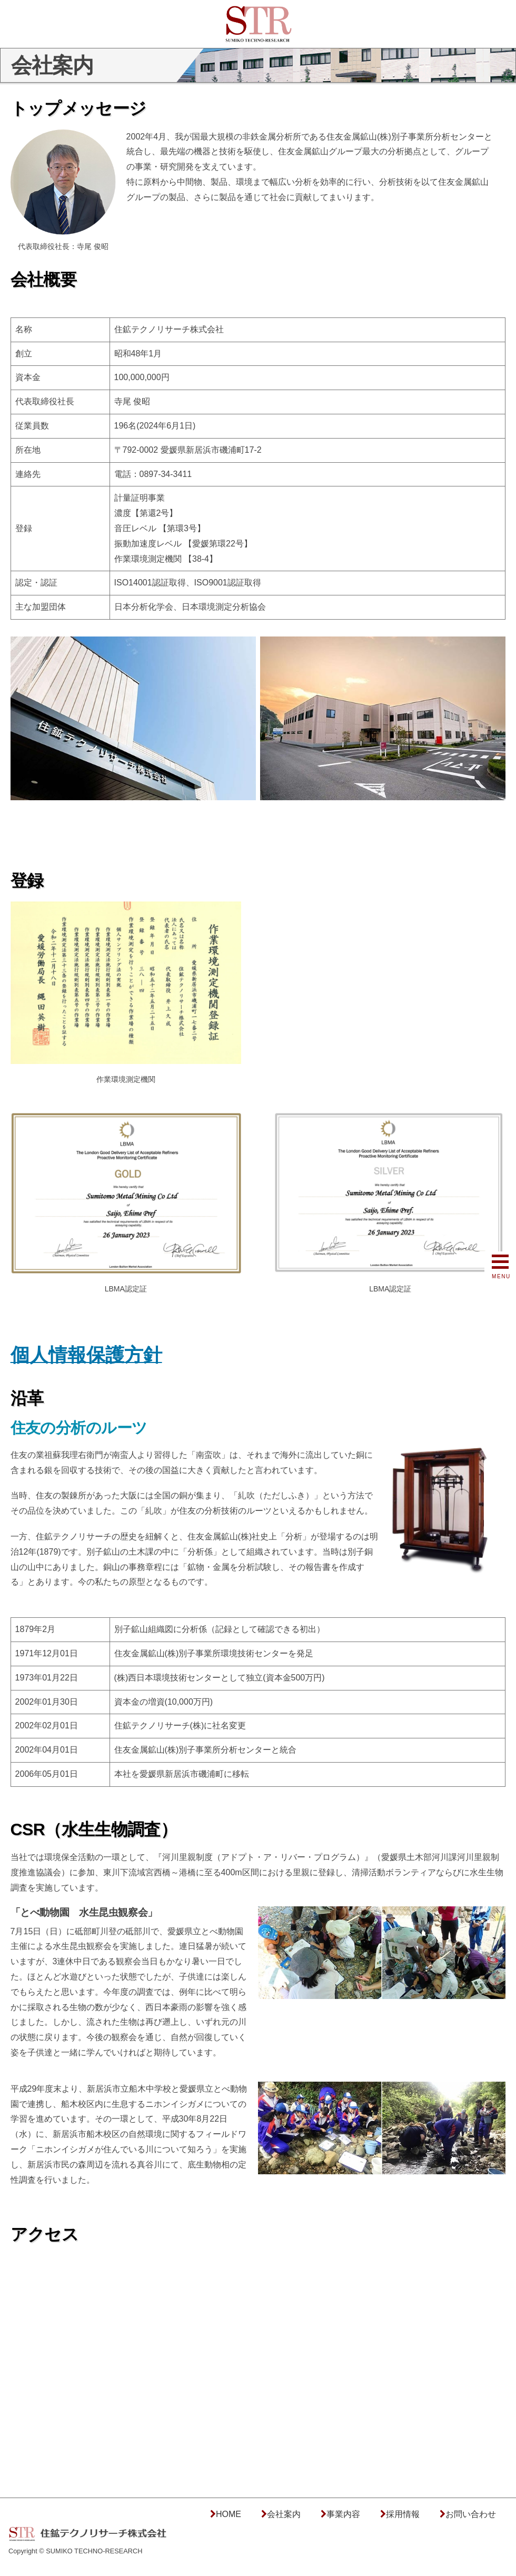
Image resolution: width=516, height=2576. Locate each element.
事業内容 (343, 2514)
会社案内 (284, 2514)
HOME (228, 2514)
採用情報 (403, 2514)
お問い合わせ (470, 2514)
